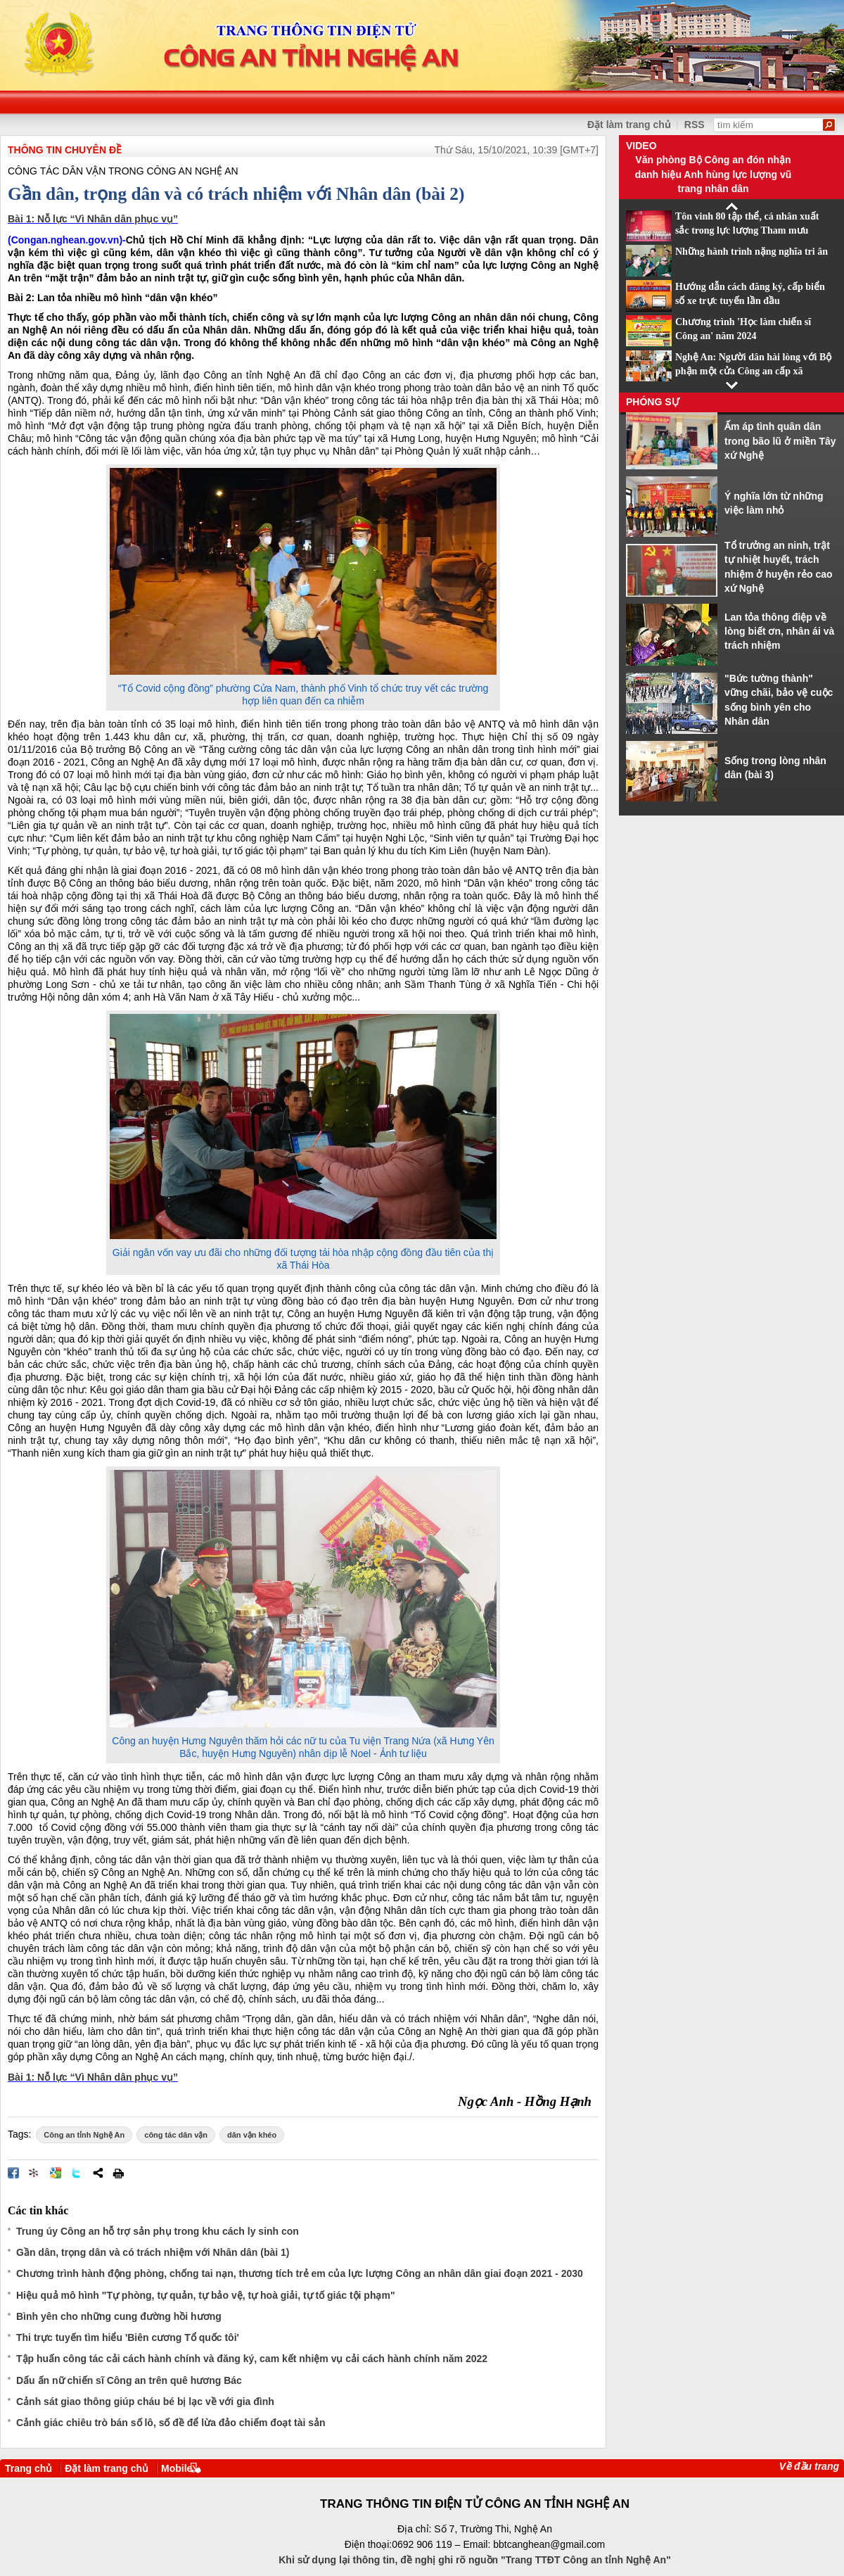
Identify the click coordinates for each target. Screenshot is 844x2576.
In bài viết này (118, 2172)
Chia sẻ (97, 2172)
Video (641, 145)
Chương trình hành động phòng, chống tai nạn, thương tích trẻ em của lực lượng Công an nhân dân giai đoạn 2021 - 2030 (299, 2273)
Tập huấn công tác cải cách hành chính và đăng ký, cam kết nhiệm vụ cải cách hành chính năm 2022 (251, 2358)
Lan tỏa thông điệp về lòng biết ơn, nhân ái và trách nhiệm (779, 631)
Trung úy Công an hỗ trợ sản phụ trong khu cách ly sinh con (157, 2231)
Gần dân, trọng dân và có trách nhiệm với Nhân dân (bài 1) (153, 2252)
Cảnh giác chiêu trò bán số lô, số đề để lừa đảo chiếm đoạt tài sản (171, 2422)
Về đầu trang (809, 2466)
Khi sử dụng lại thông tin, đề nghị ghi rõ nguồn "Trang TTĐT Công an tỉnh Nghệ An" (475, 2559)
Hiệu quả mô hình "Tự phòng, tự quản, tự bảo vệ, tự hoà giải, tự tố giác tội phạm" (205, 2295)
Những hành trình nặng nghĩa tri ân (751, 251)
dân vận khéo (251, 2135)
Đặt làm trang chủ (629, 124)
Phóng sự (652, 401)
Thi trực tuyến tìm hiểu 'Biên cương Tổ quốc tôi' (127, 2337)
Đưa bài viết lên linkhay (34, 2172)
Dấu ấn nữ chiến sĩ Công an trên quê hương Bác (129, 2380)
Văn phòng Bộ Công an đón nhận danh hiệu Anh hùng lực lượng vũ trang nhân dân (713, 174)
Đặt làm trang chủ (106, 2468)
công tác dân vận (175, 2135)
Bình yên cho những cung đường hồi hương (119, 2316)
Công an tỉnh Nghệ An (84, 2135)
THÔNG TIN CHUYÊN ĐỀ (65, 150)
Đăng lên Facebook (13, 2172)
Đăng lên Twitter (76, 2172)
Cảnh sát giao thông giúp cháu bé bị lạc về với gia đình (145, 2401)
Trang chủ (28, 2468)
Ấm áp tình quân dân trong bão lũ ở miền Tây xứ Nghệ (780, 441)
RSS (694, 124)
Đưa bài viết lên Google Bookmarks (55, 2172)
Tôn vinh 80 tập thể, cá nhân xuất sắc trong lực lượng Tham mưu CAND (747, 230)
